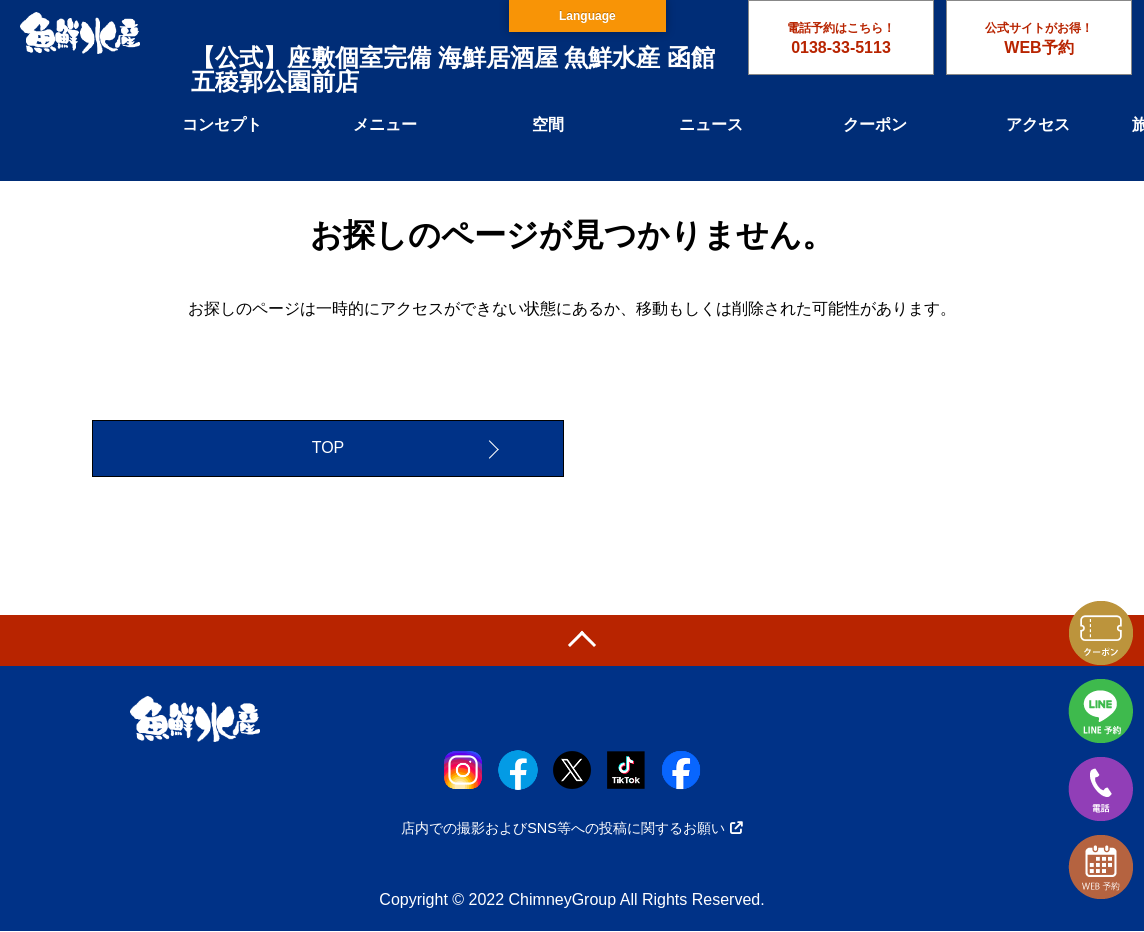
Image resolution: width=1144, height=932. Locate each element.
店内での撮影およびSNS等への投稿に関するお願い (572, 828)
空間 (548, 124)
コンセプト (222, 124)
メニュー (385, 124)
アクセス (1038, 124)
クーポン (875, 124)
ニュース (711, 124)
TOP (328, 448)
